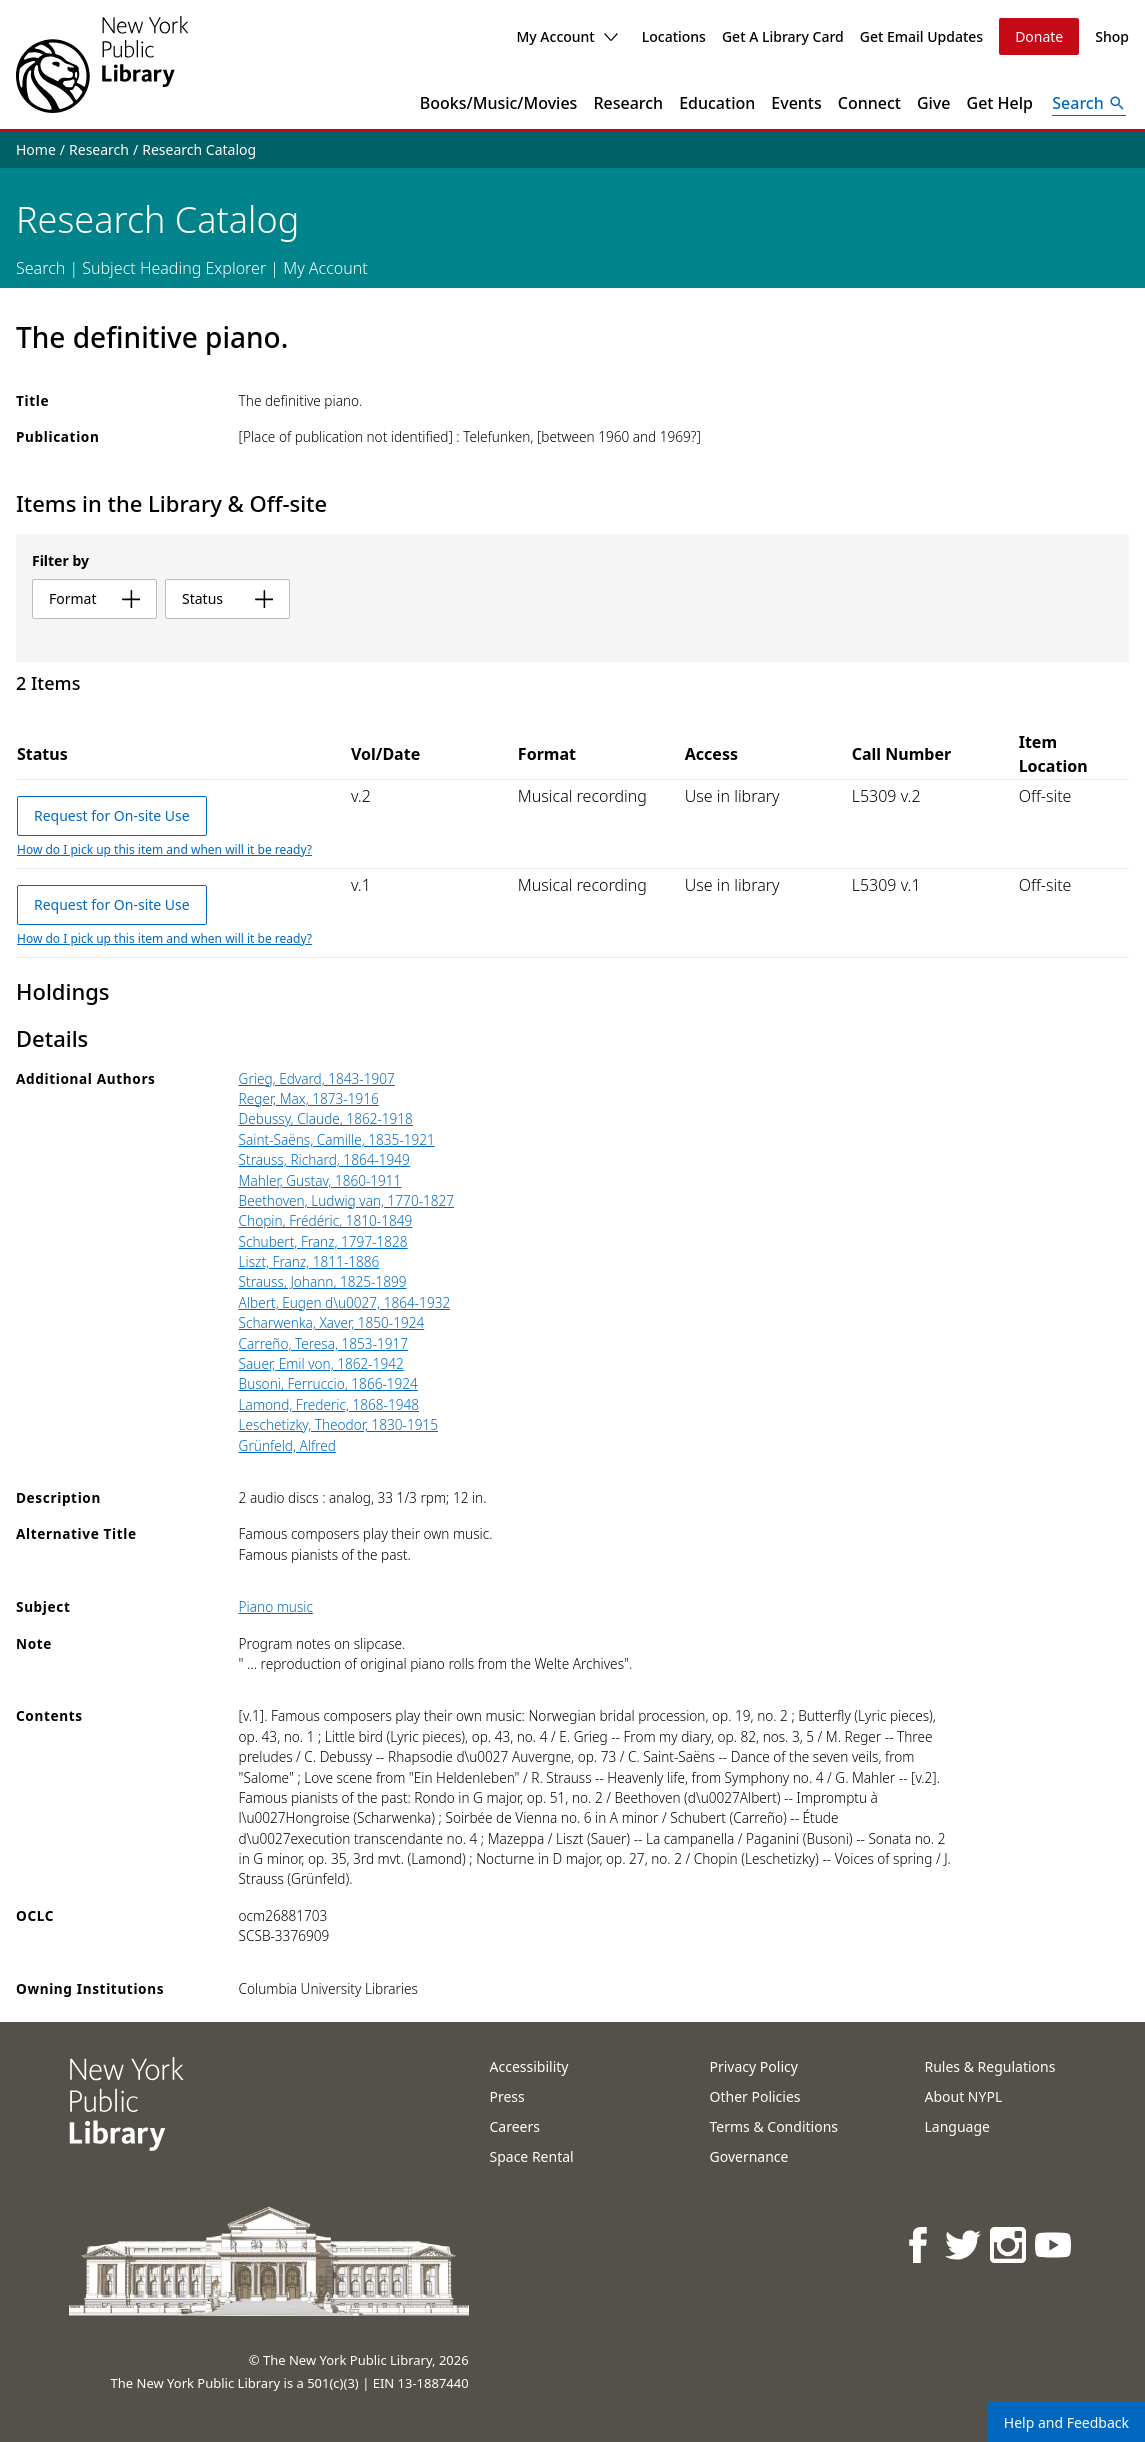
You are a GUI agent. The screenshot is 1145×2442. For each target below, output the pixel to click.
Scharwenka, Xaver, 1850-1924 (332, 1322)
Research (628, 103)
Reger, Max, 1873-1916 (309, 1098)
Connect (869, 103)
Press (507, 2096)
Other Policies (755, 2096)
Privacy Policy (754, 2066)
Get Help (1000, 103)
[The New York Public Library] (102, 64)
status (227, 598)
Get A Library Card (783, 36)
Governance (749, 2156)
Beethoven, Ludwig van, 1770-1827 (346, 1200)
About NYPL (964, 2096)
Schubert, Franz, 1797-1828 (323, 1241)
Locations (674, 36)
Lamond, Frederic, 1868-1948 (329, 1404)
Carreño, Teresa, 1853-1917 (323, 1343)
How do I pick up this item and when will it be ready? (164, 849)
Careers (515, 2126)
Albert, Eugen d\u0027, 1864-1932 (345, 1302)
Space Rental (532, 2156)
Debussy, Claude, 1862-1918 (326, 1118)
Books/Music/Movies (499, 103)
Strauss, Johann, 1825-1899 (323, 1281)
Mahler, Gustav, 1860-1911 (320, 1180)
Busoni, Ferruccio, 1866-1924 (328, 1383)
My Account (566, 36)
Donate (1039, 36)
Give (934, 103)
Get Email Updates (921, 36)
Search (40, 268)
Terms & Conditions (774, 2126)
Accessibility (529, 2066)
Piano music (276, 1606)
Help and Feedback (1066, 2422)
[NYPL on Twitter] (964, 2244)
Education (717, 103)
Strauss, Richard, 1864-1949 (324, 1159)
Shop (1112, 36)
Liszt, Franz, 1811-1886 (309, 1261)
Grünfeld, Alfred (287, 1445)
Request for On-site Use (112, 815)
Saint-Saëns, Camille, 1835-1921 (337, 1139)
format (94, 598)
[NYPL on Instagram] (1009, 2244)
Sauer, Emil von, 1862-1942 (321, 1363)
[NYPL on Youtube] (1054, 2244)
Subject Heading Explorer (174, 268)
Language (957, 2126)
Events (796, 103)
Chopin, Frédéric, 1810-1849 (326, 1220)
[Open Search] (1089, 103)
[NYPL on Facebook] (919, 2244)
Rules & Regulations (990, 2066)
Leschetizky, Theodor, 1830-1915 (338, 1424)
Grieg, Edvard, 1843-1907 (317, 1078)
